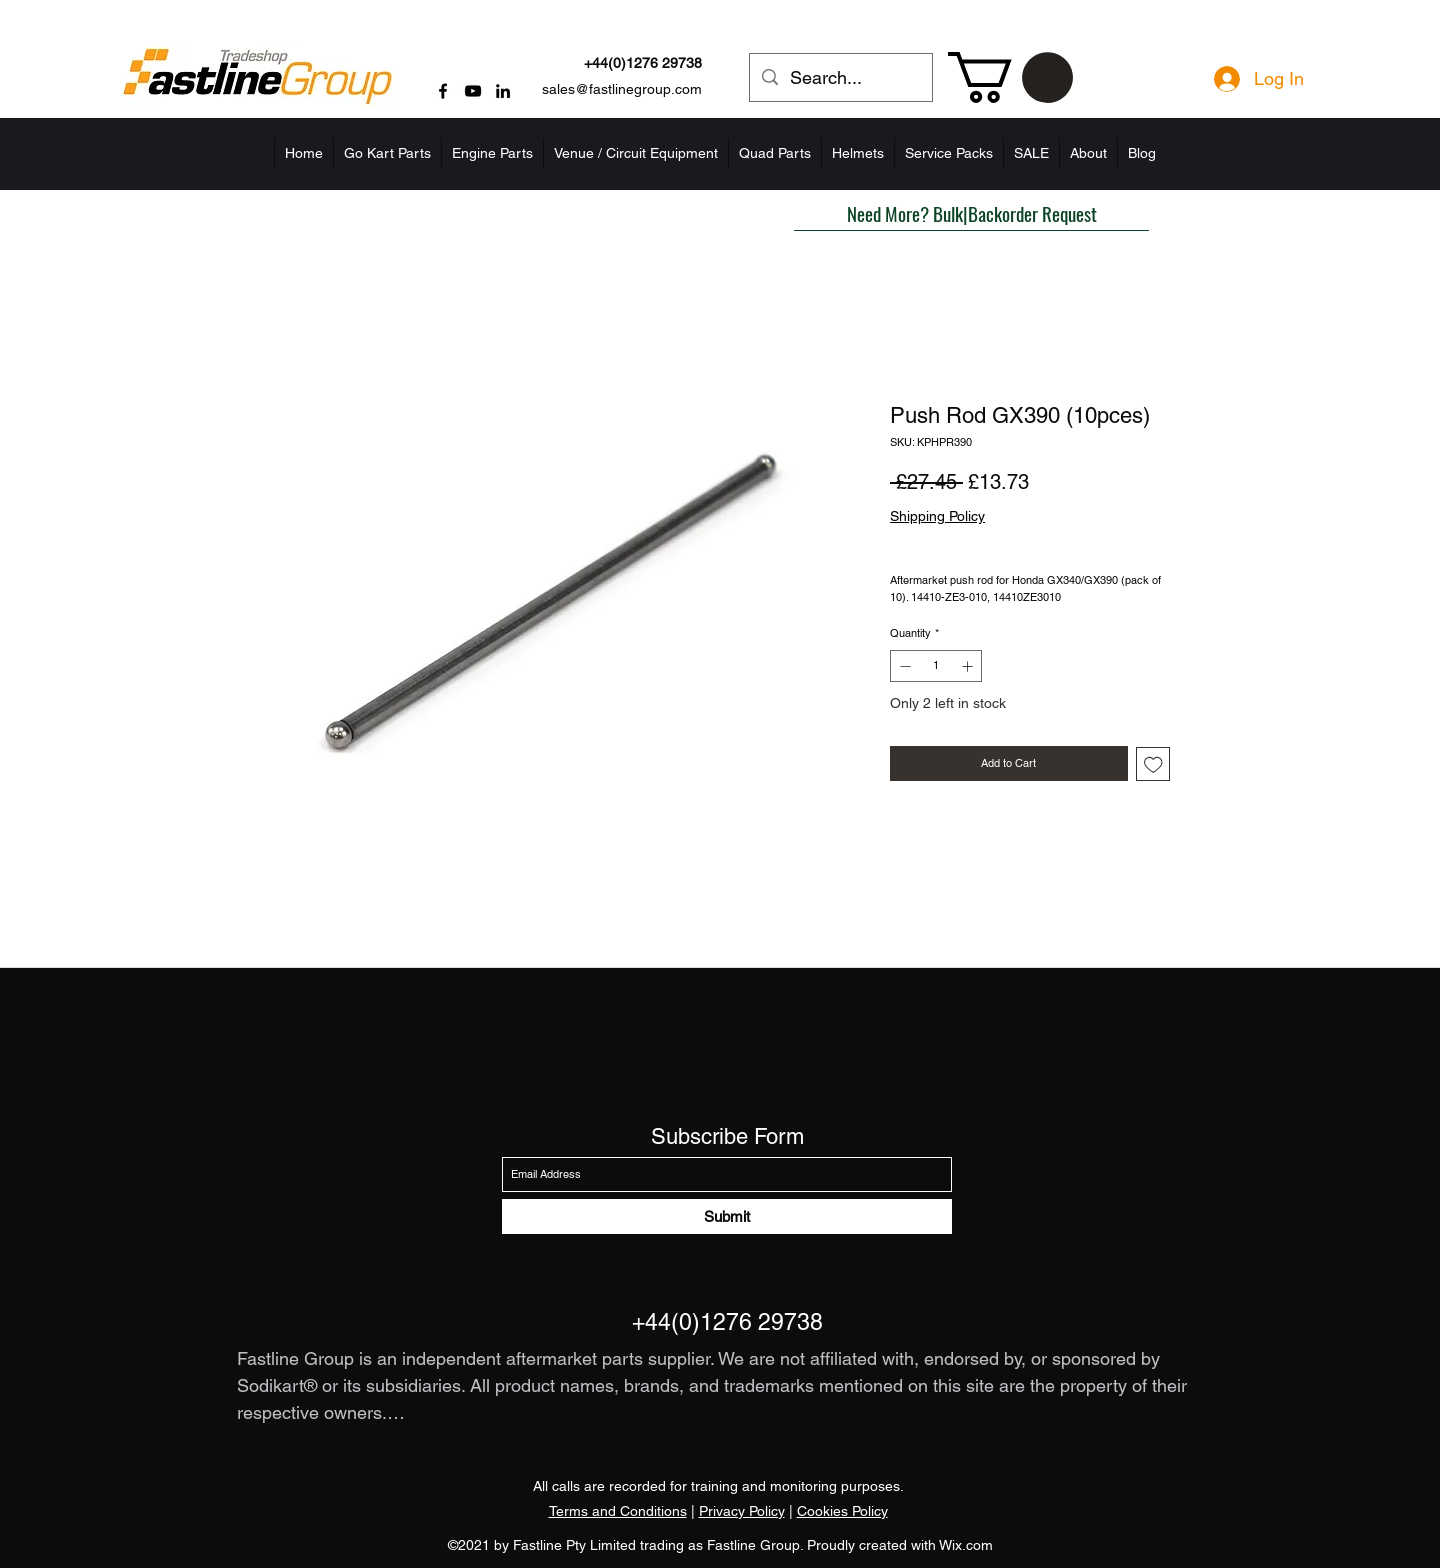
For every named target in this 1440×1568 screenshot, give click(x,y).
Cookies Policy (842, 1511)
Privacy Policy (742, 1511)
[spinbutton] (936, 666)
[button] (1010, 77)
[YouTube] (473, 91)
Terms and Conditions (618, 1511)
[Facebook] (443, 91)
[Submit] (727, 1216)
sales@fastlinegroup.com (622, 89)
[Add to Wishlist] (1153, 764)
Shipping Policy (937, 516)
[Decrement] (903, 666)
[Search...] (840, 78)
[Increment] (969, 666)
